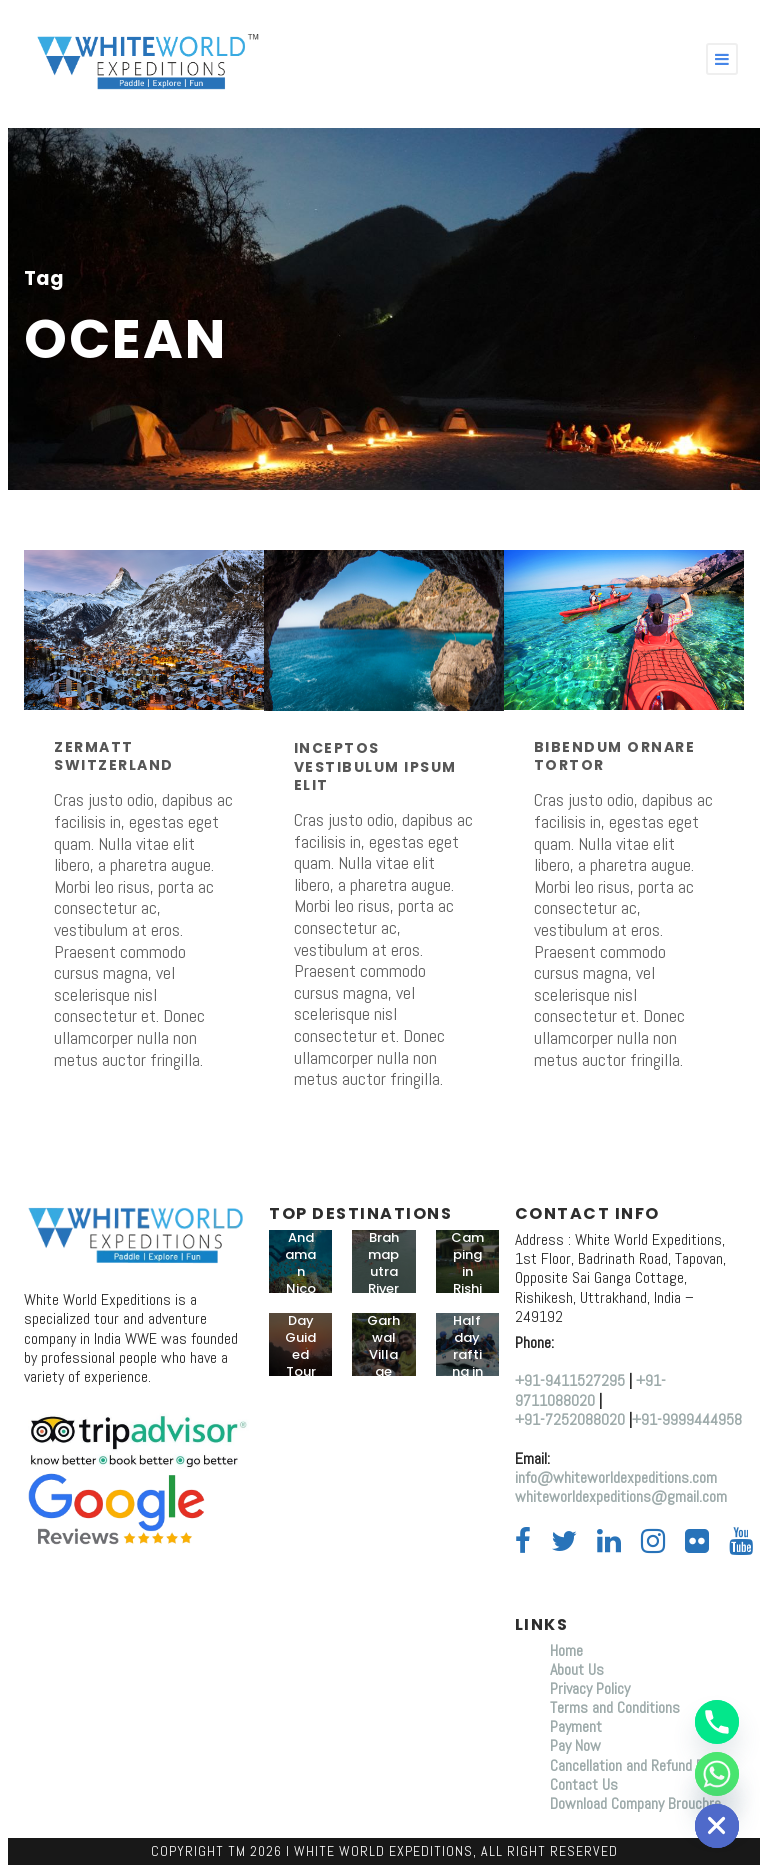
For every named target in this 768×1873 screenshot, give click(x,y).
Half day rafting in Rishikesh (467, 1362)
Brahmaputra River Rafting (384, 1279)
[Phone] (717, 1722)
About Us (577, 1669)
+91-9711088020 (590, 1390)
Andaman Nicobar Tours (300, 1288)
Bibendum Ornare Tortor (615, 756)
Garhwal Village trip (383, 1354)
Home (568, 1650)
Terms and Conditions (615, 1707)
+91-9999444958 (687, 1419)
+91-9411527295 (570, 1380)
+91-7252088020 (570, 1419)
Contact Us (584, 1784)
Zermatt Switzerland (114, 756)
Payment (576, 1726)
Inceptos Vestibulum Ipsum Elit (375, 766)
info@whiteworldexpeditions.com (616, 1477)
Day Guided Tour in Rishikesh (300, 1371)
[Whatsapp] (717, 1774)
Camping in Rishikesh (467, 1271)
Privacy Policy (590, 1688)
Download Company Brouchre (635, 1803)
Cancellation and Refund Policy (640, 1765)
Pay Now (575, 1745)
